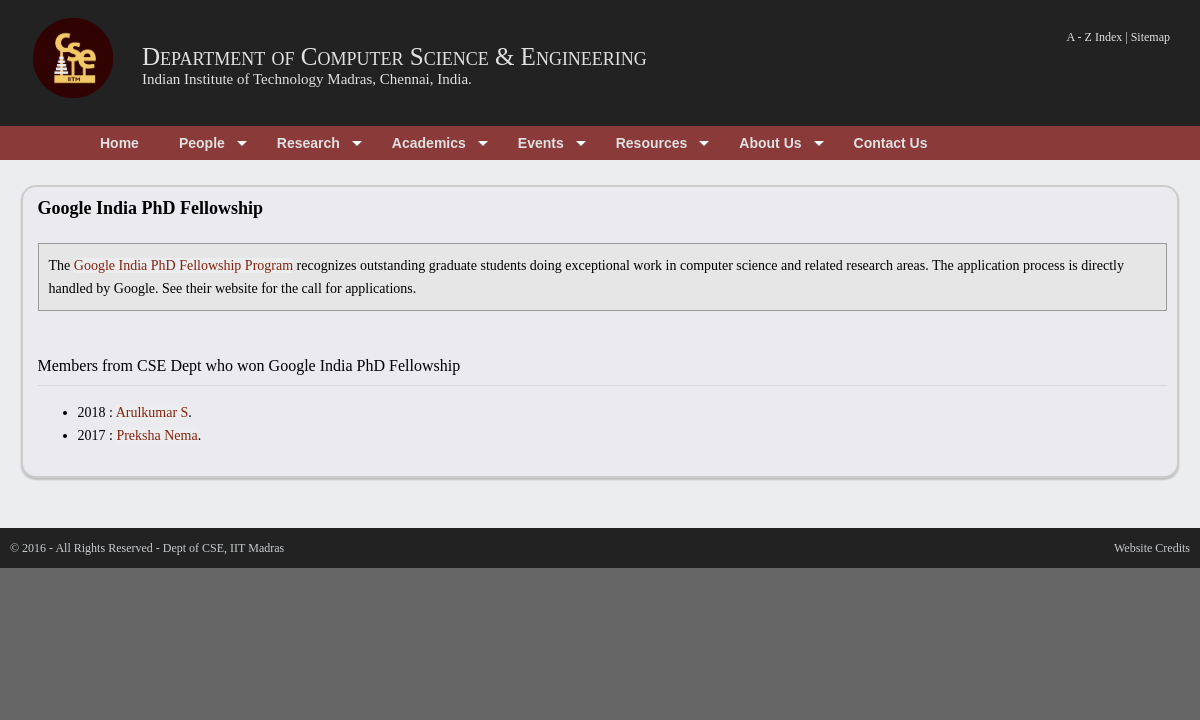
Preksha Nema (156, 435)
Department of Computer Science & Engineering (394, 56)
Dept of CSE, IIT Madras (223, 548)
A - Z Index (1095, 37)
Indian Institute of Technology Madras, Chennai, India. (307, 79)
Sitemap (1150, 37)
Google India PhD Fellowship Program (183, 265)
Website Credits (1152, 548)
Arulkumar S (152, 412)
